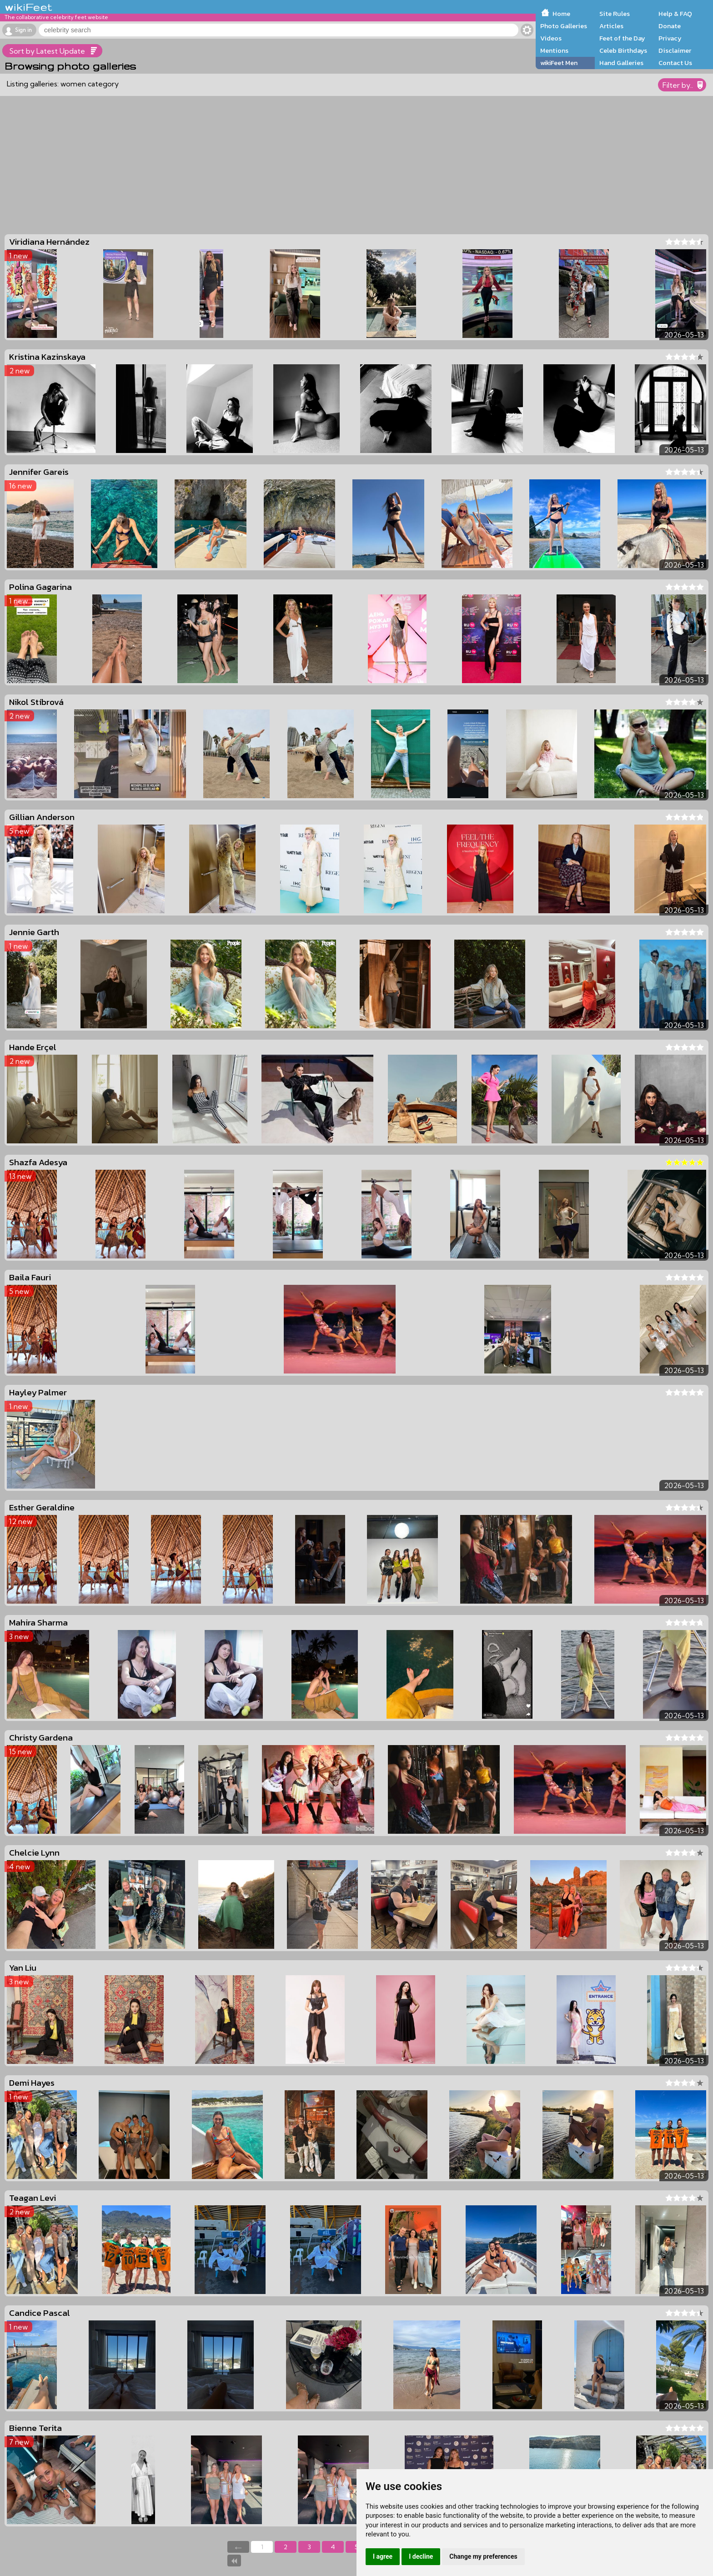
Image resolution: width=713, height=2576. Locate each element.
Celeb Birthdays (623, 50)
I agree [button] (382, 2556)
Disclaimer (674, 50)
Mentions (554, 50)
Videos (551, 38)
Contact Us (675, 63)
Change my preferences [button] (483, 2556)
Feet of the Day (622, 38)
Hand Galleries (621, 63)
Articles (611, 26)
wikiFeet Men (558, 63)
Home (561, 14)
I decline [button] (421, 2556)
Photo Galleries (563, 26)
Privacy (670, 38)
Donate (669, 26)
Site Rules (614, 14)
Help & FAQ (675, 14)
